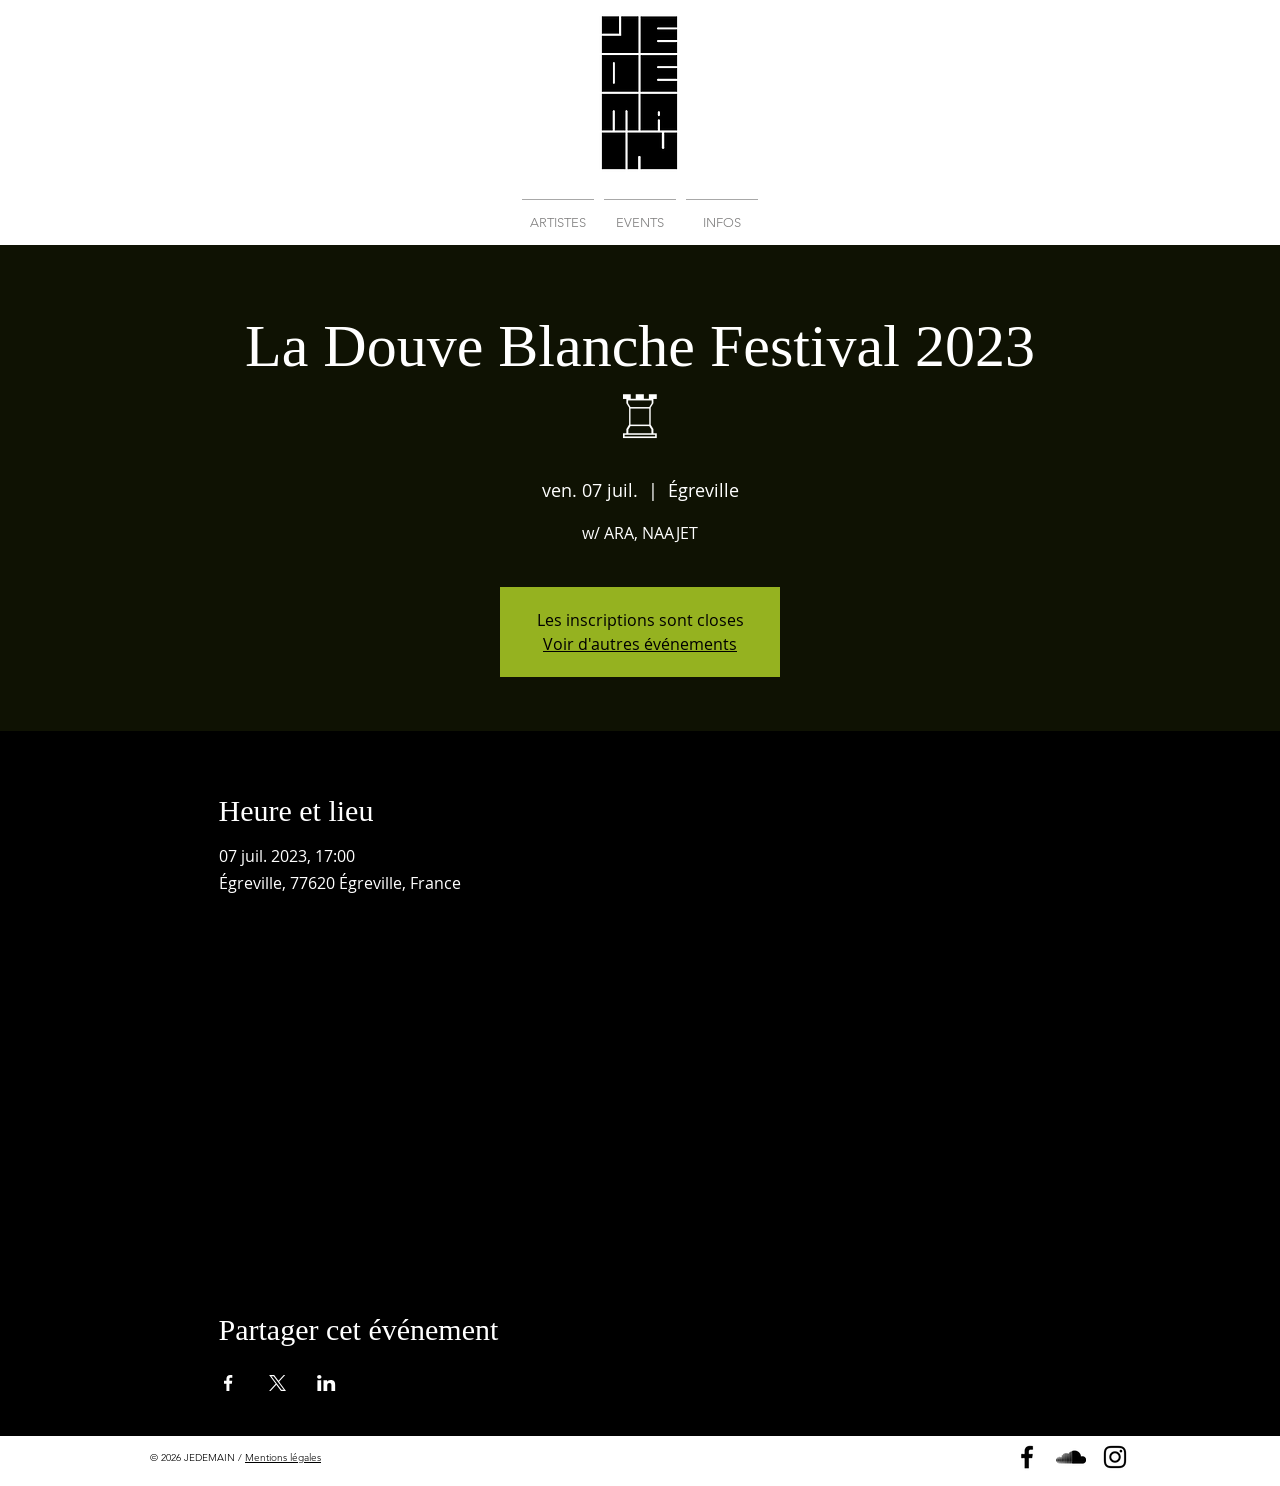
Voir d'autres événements (640, 644)
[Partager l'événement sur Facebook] (228, 1383)
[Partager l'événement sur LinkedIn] (326, 1383)
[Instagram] (1115, 1457)
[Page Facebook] (1027, 1457)
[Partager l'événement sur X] (277, 1383)
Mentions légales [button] (283, 1457)
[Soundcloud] (1071, 1457)
